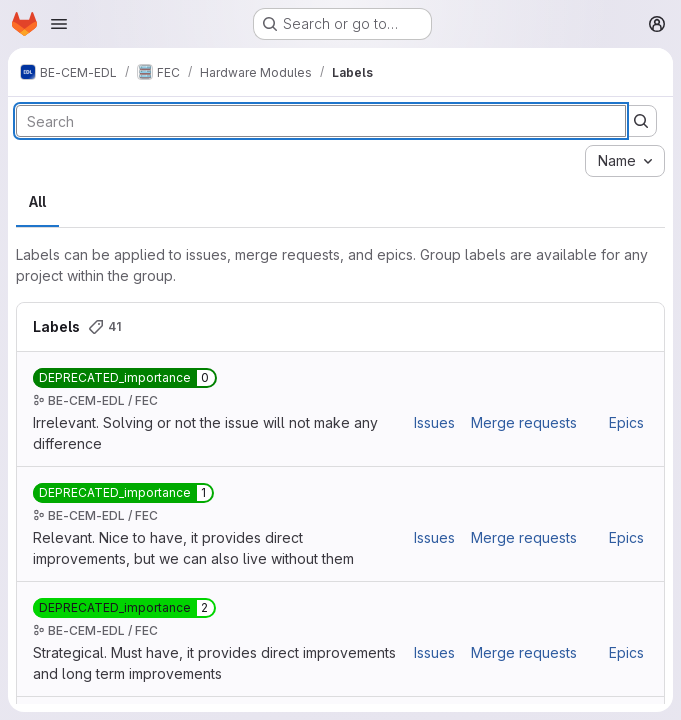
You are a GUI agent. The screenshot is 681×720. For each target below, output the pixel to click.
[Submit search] (641, 121)
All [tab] (37, 201)
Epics (626, 422)
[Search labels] (321, 121)
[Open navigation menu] (59, 24)
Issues (434, 422)
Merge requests (524, 422)
